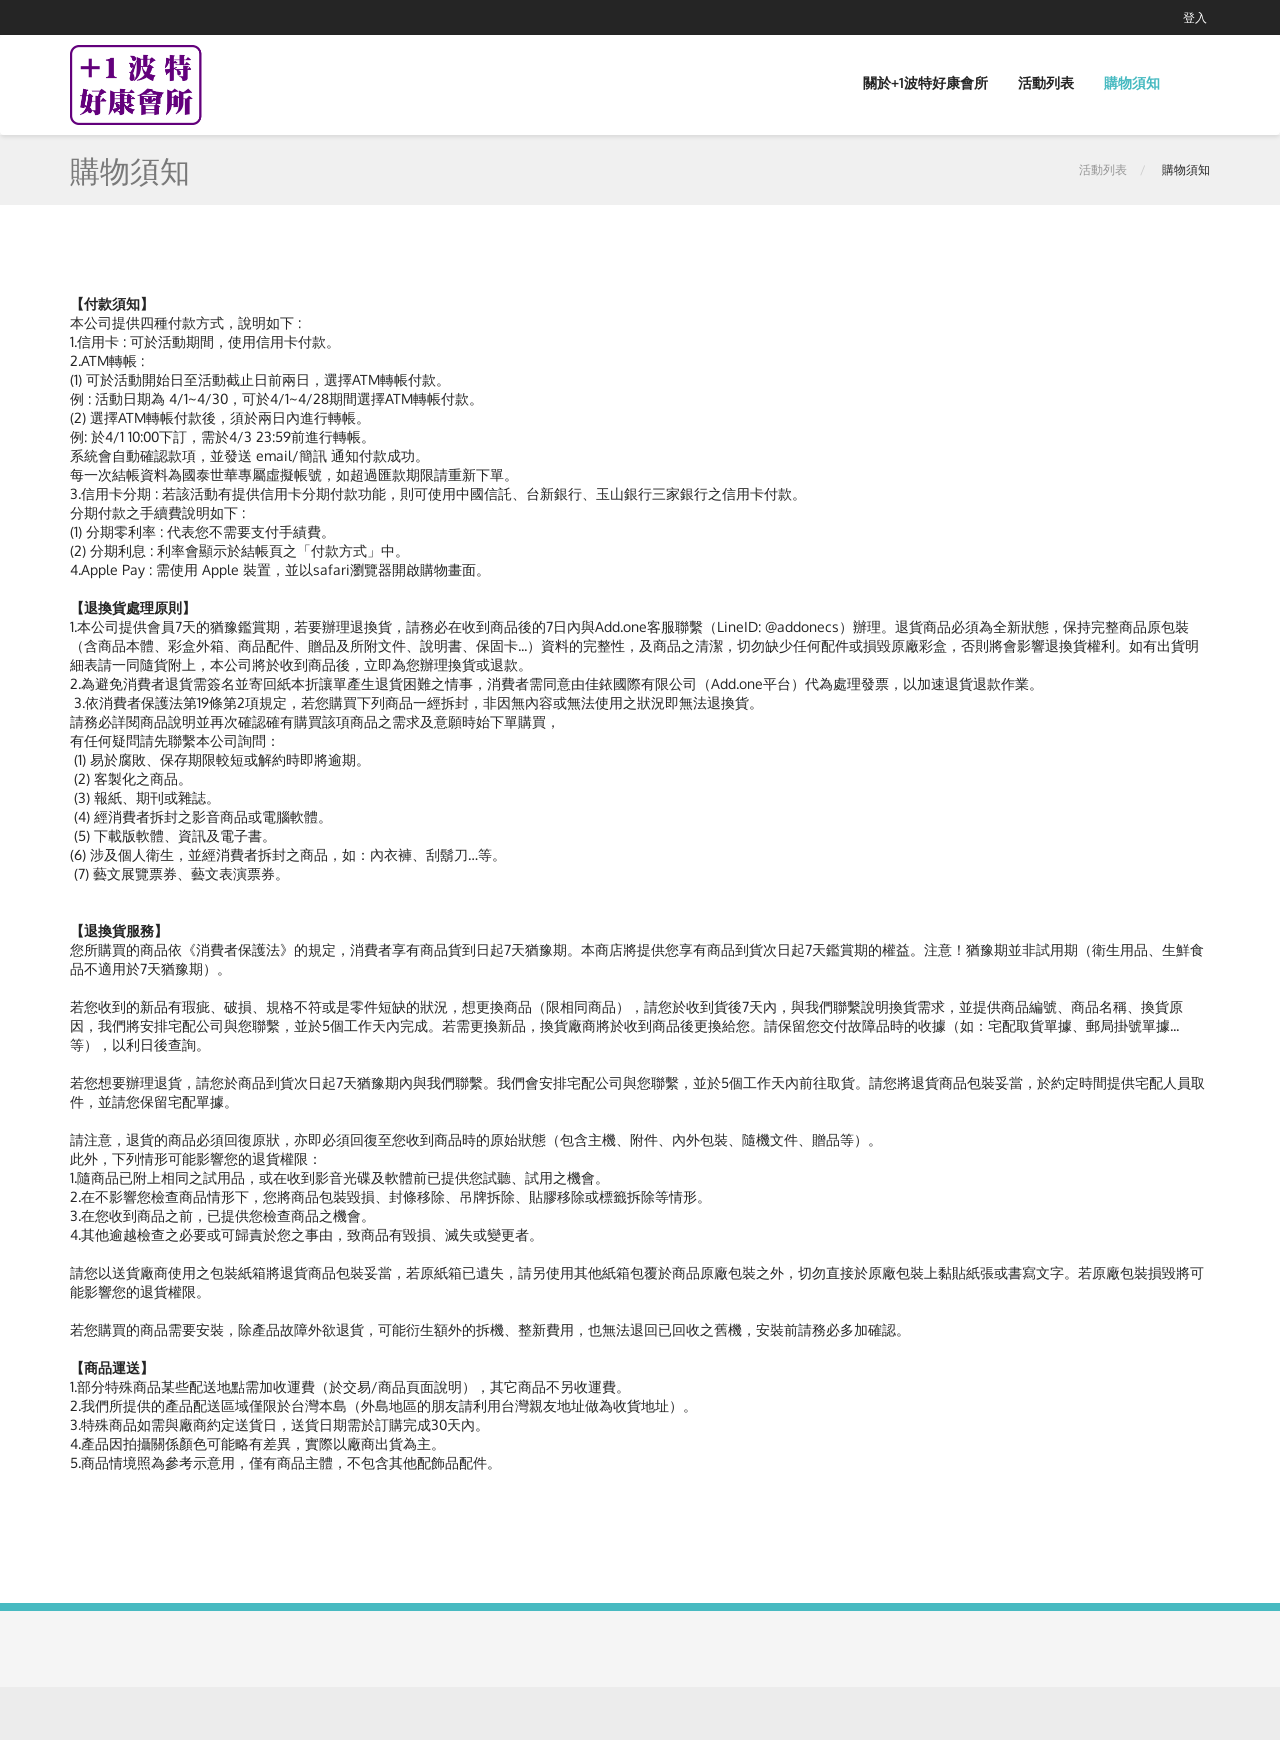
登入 (1195, 17)
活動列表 (1046, 82)
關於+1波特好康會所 (925, 82)
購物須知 (1132, 82)
